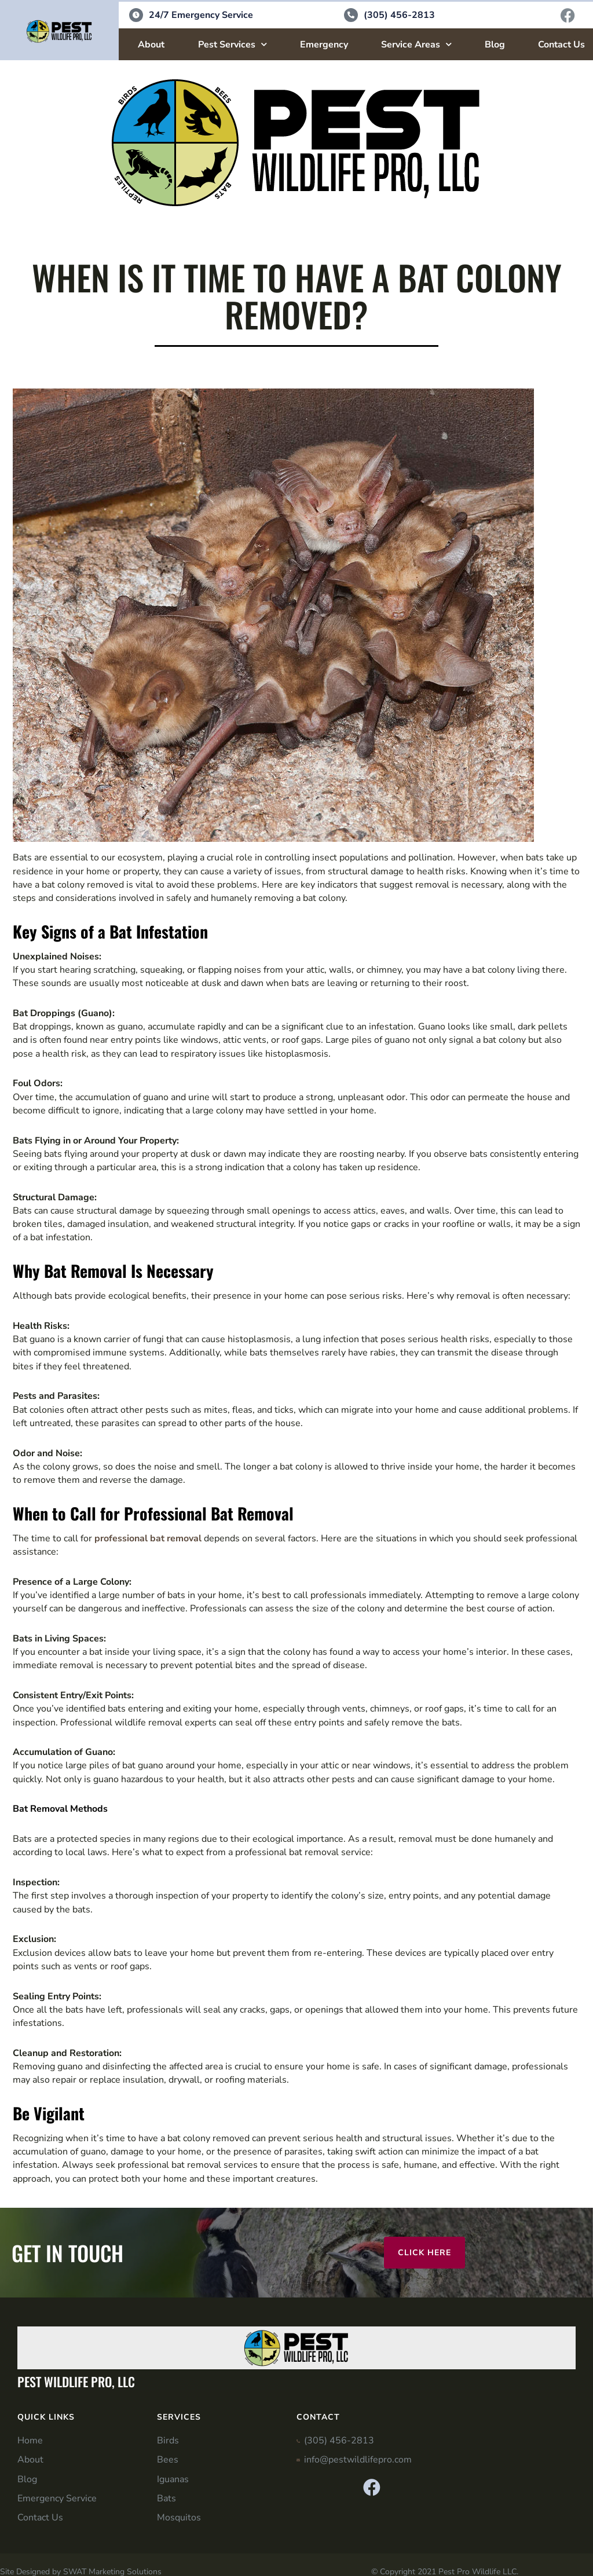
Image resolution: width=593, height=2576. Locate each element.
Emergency (324, 45)
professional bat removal (148, 1539)
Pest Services (232, 45)
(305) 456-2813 (399, 15)
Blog (495, 45)
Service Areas (416, 45)
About (151, 45)
